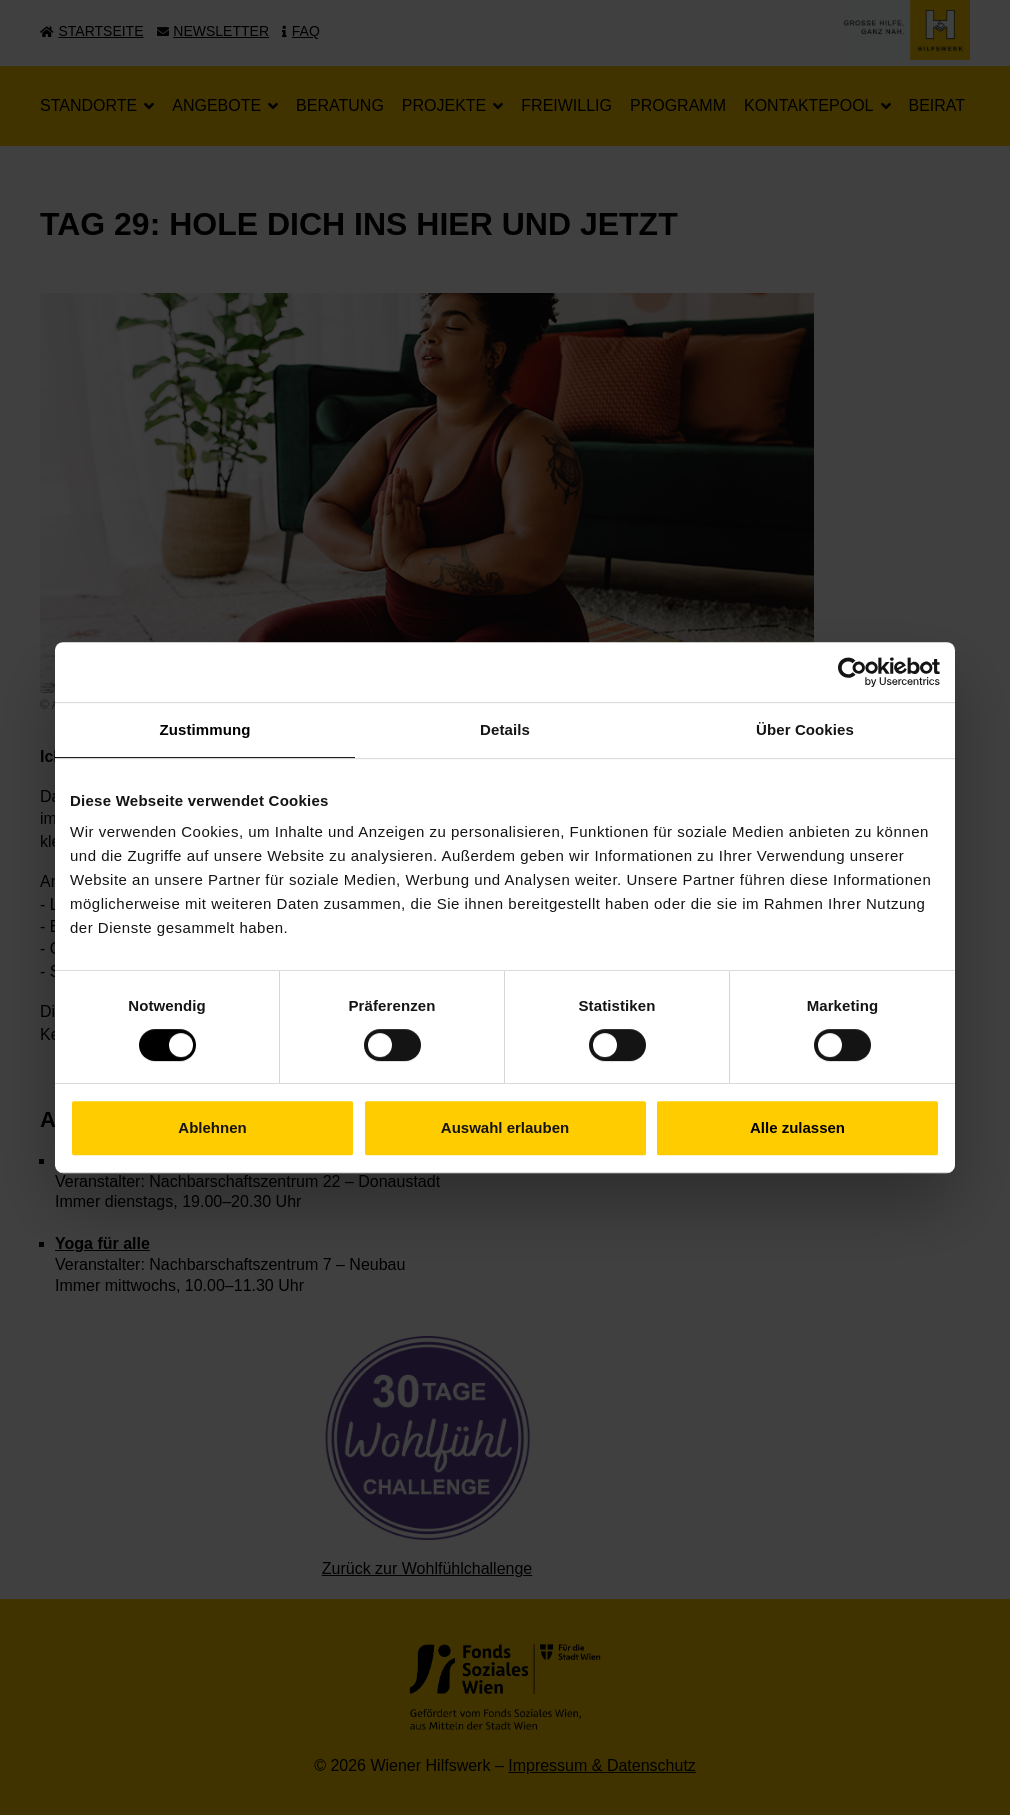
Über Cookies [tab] (805, 729)
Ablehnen (212, 1127)
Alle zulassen (797, 1127)
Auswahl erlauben (505, 1127)
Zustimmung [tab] (205, 729)
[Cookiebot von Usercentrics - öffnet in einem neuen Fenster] (852, 672)
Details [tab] (505, 729)
